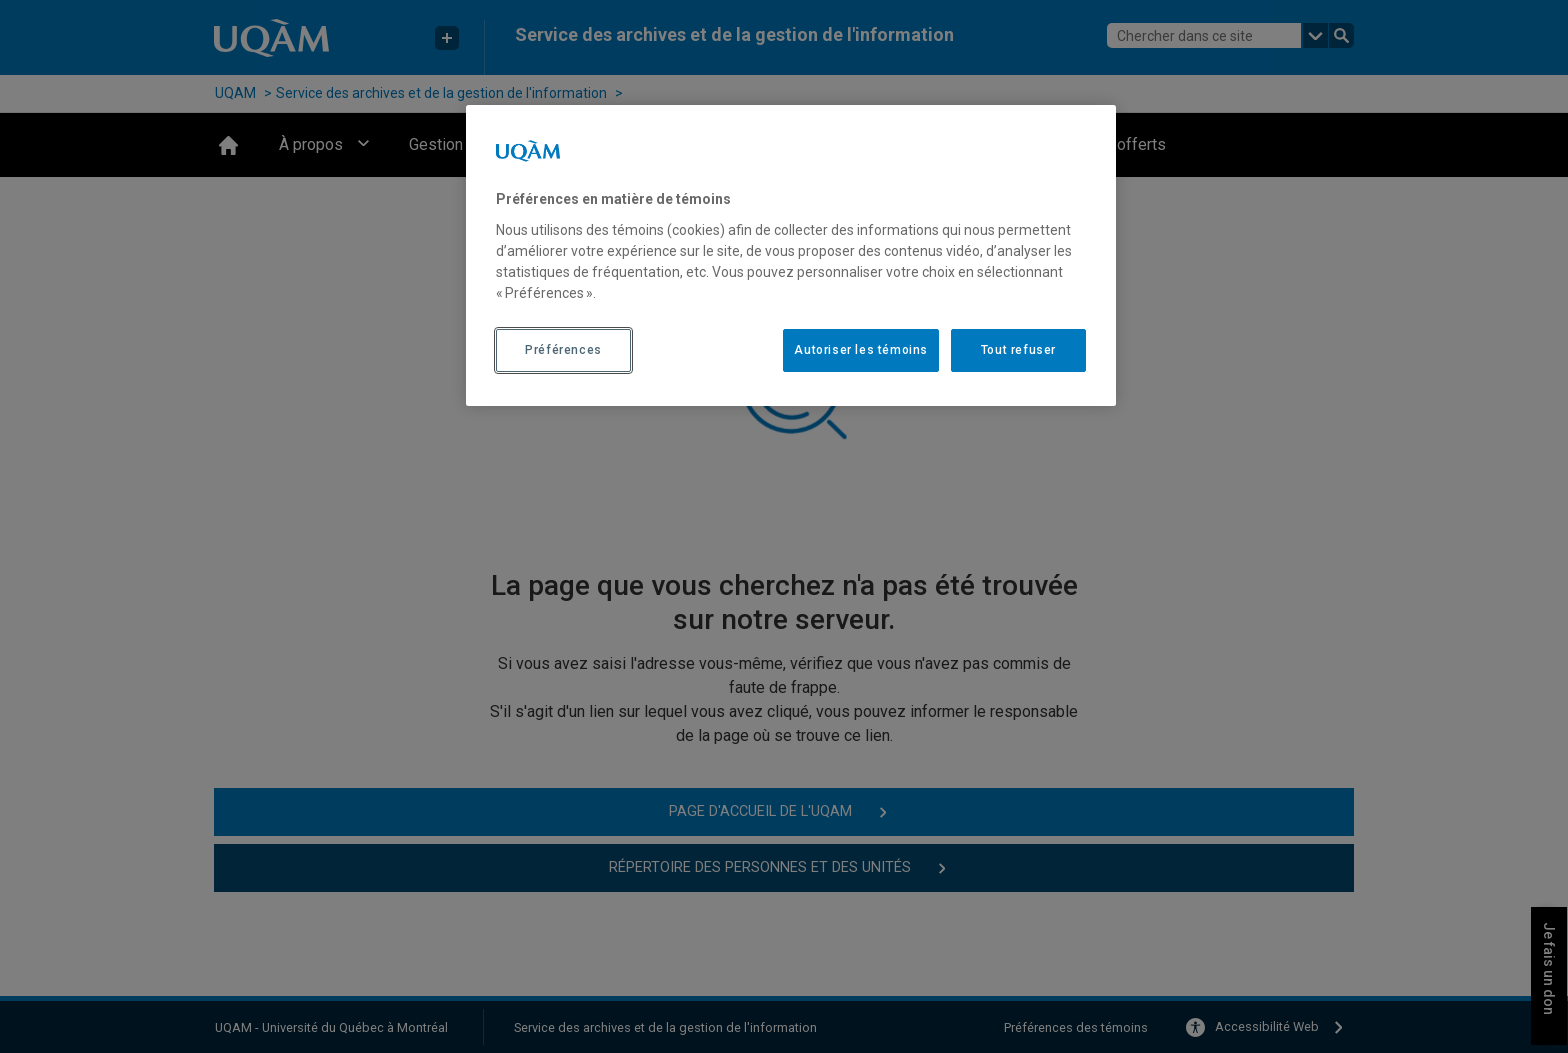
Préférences (563, 350)
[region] (791, 255)
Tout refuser (1018, 350)
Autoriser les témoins (861, 350)
